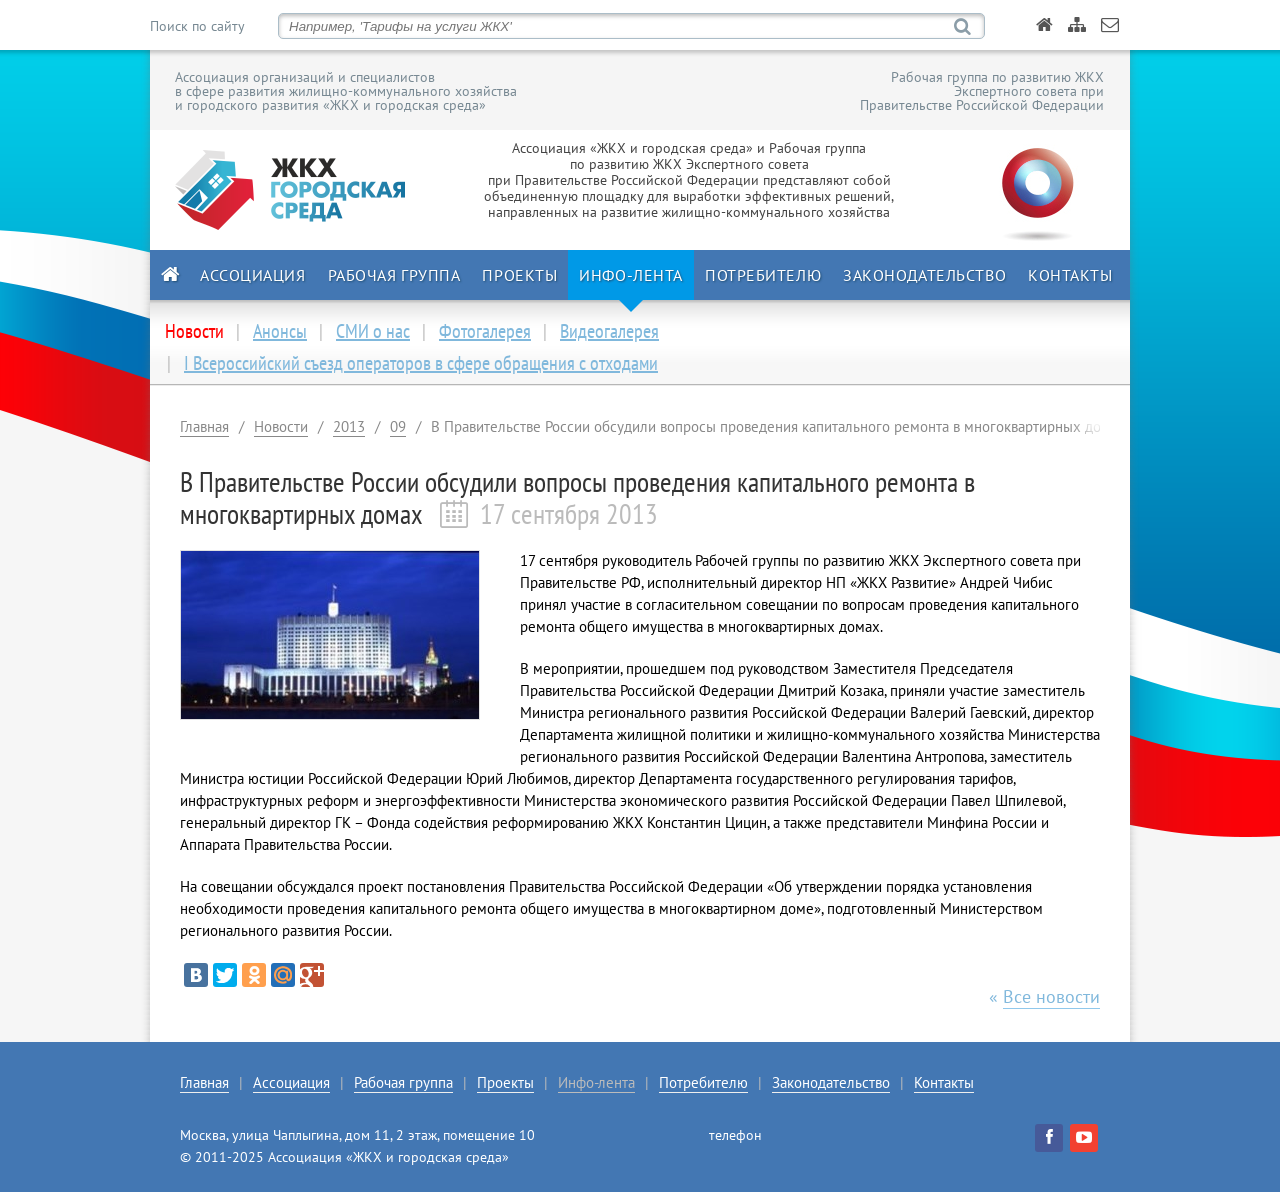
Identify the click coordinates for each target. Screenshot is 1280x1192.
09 (398, 426)
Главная (204, 426)
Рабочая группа (394, 275)
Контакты (1070, 275)
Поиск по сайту (197, 26)
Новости (281, 426)
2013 (349, 426)
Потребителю (763, 275)
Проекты (519, 275)
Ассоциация (253, 275)
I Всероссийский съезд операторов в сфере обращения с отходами (421, 363)
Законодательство (924, 275)
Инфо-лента (631, 275)
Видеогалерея (609, 331)
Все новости (1051, 996)
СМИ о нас (373, 331)
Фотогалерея (485, 331)
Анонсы (280, 331)
